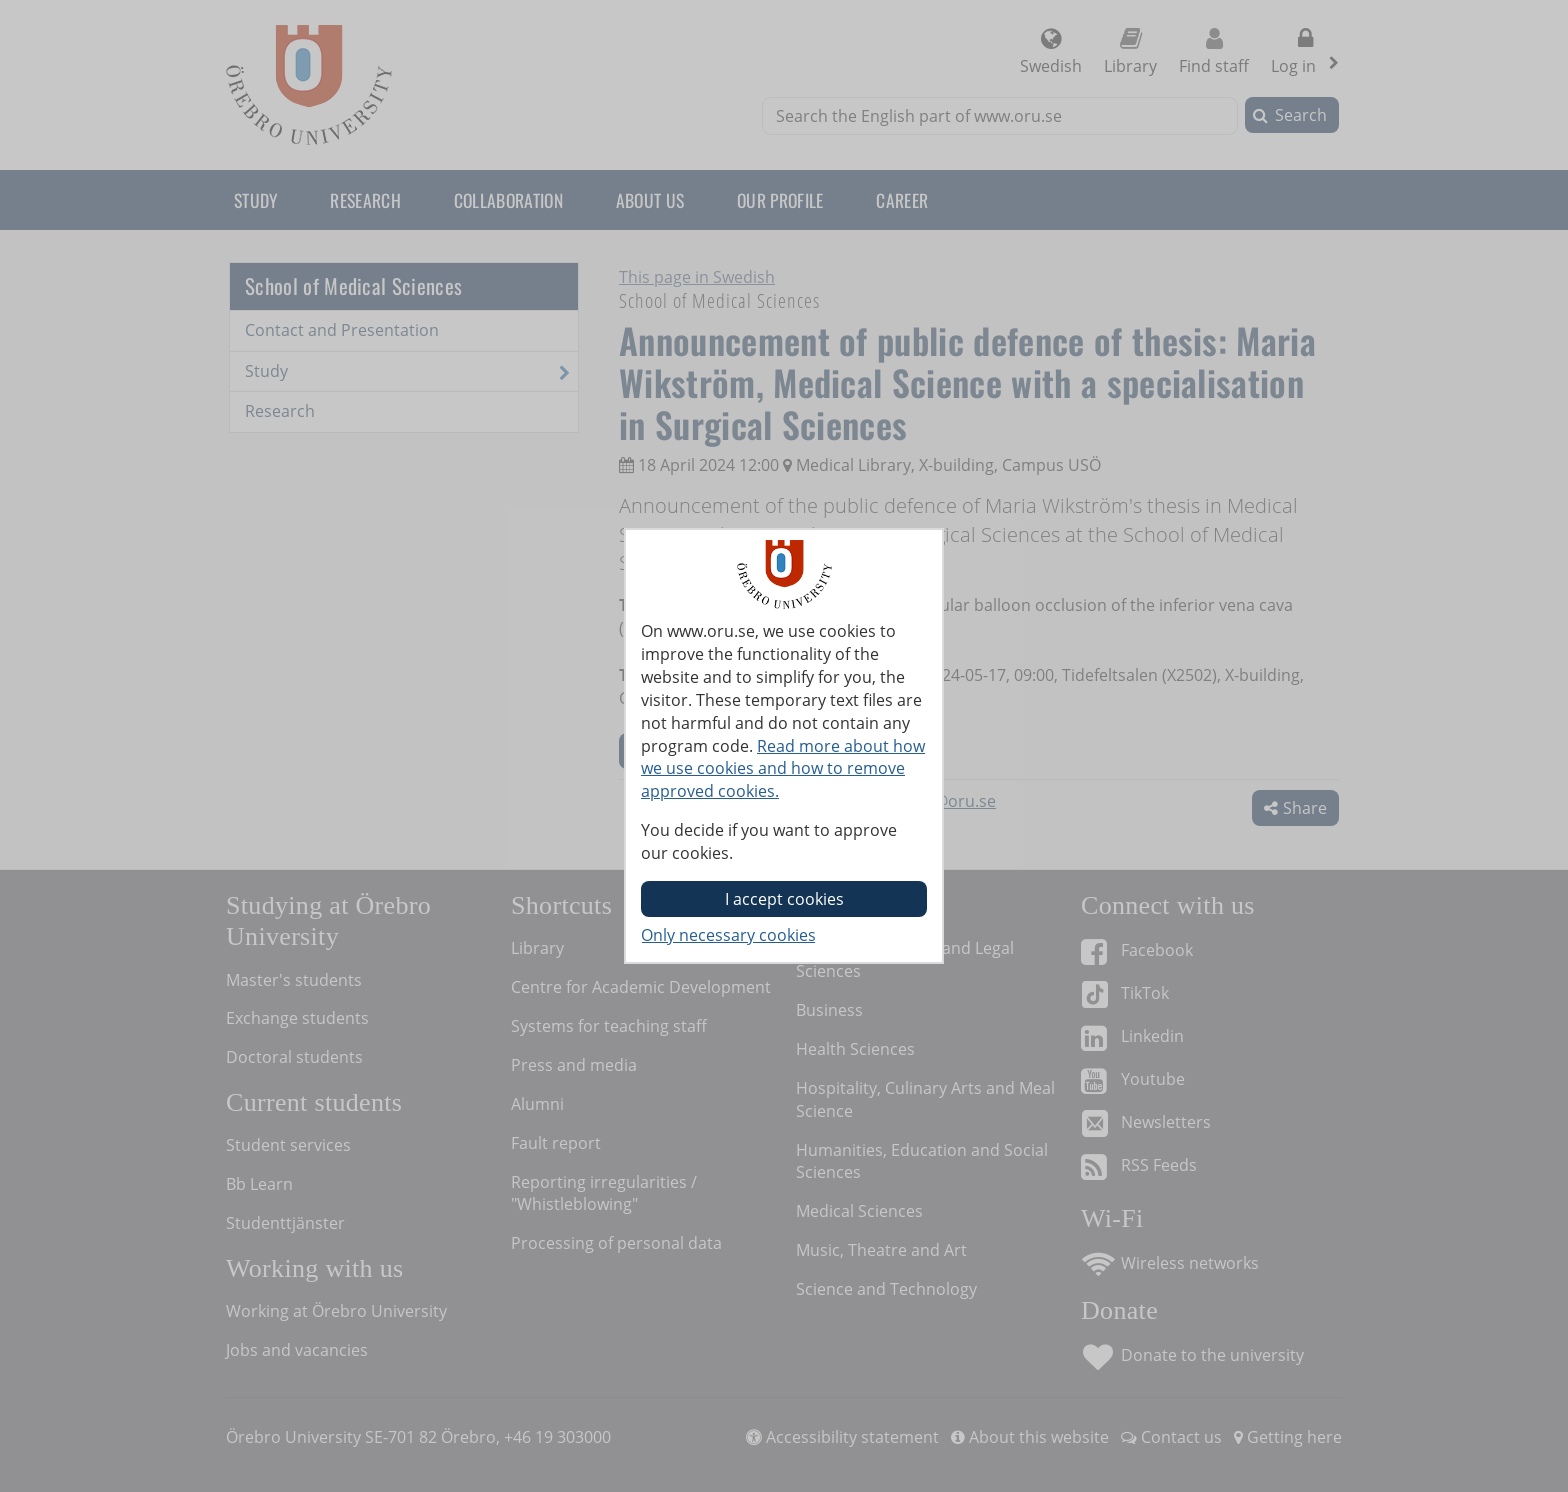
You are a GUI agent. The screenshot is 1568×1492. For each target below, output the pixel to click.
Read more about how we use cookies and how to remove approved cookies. (783, 769)
